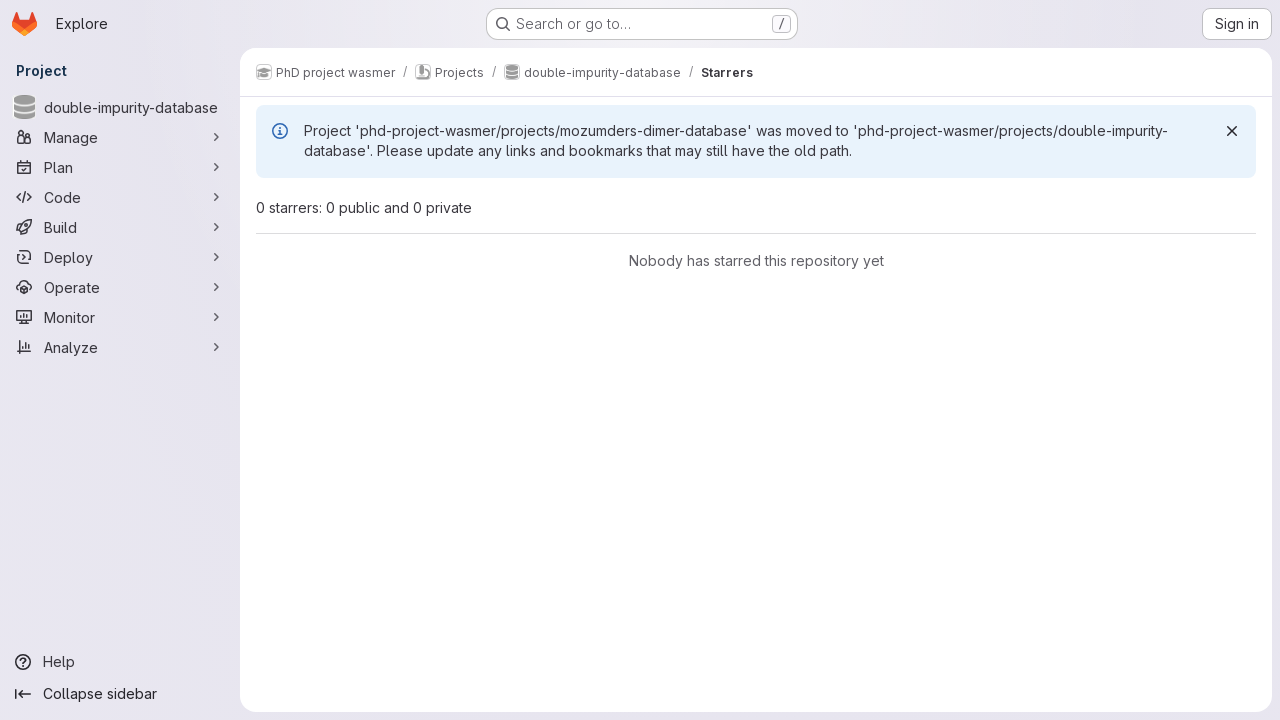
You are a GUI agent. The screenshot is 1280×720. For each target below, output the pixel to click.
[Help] (120, 662)
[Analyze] (120, 347)
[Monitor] (120, 317)
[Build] (120, 227)
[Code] (120, 197)
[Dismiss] (1232, 131)
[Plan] (120, 167)
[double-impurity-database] (120, 107)
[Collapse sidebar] (120, 694)
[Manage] (120, 137)
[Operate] (120, 287)
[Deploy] (120, 257)
